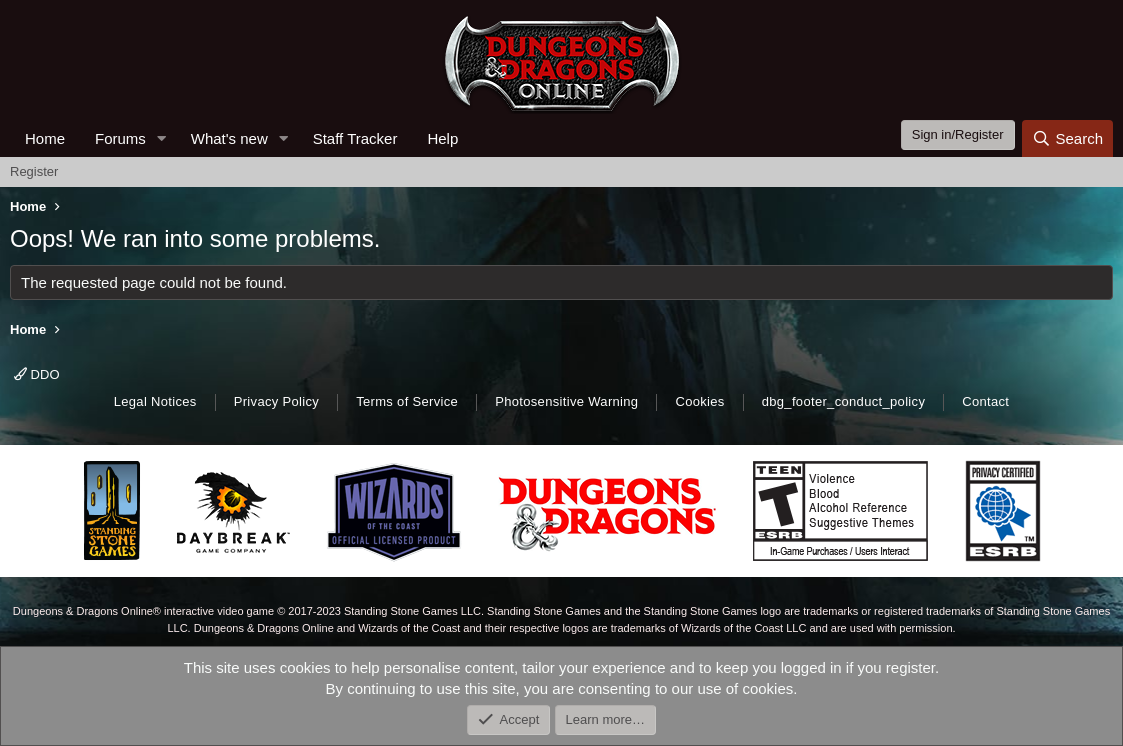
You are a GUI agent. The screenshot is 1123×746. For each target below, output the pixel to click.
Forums (120, 138)
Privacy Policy (276, 401)
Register (34, 171)
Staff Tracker (355, 138)
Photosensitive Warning (566, 401)
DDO (37, 374)
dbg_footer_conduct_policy (844, 401)
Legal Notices (155, 401)
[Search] (1067, 138)
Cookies (699, 401)
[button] (162, 138)
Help (442, 138)
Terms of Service (407, 401)
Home (45, 138)
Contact (985, 401)
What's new (229, 138)
